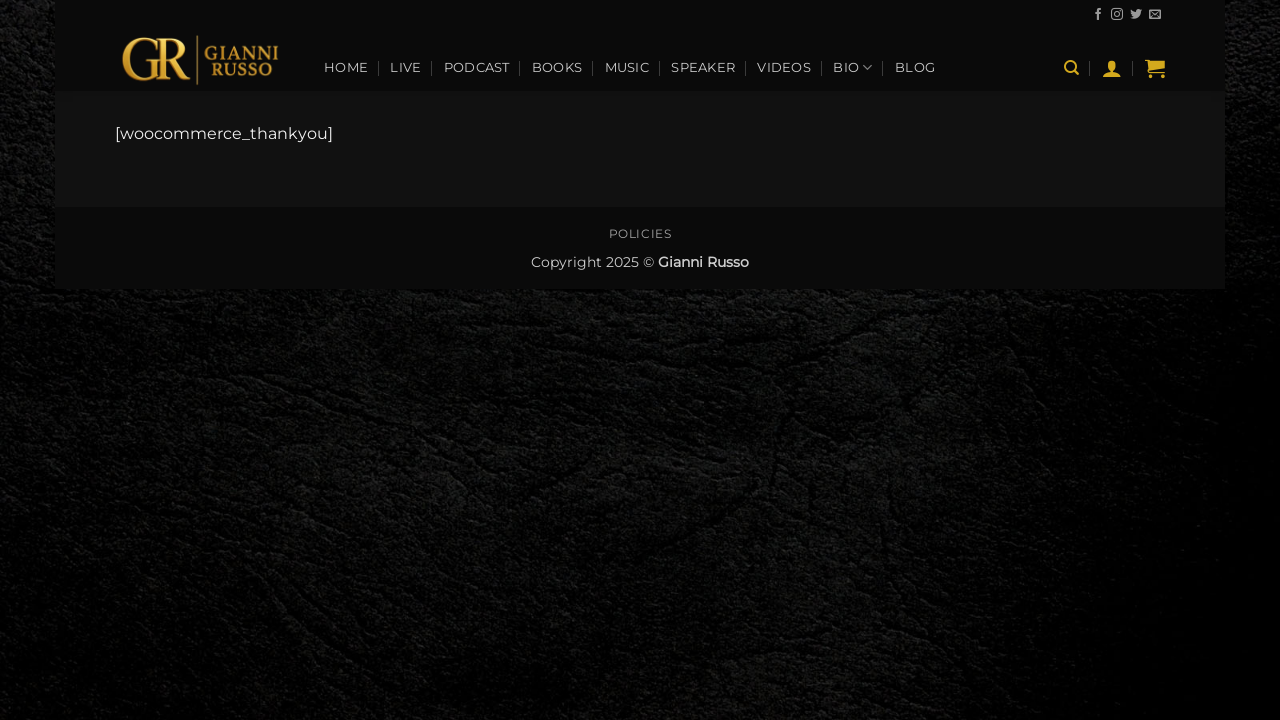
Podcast (477, 67)
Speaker (703, 67)
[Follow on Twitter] (1136, 15)
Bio (852, 67)
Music (627, 67)
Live (405, 67)
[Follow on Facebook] (1098, 15)
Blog (915, 67)
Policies (640, 233)
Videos (784, 67)
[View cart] (1155, 68)
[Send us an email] (1155, 15)
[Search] (1071, 68)
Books (557, 67)
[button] (1112, 68)
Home (346, 67)
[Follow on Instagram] (1117, 15)
